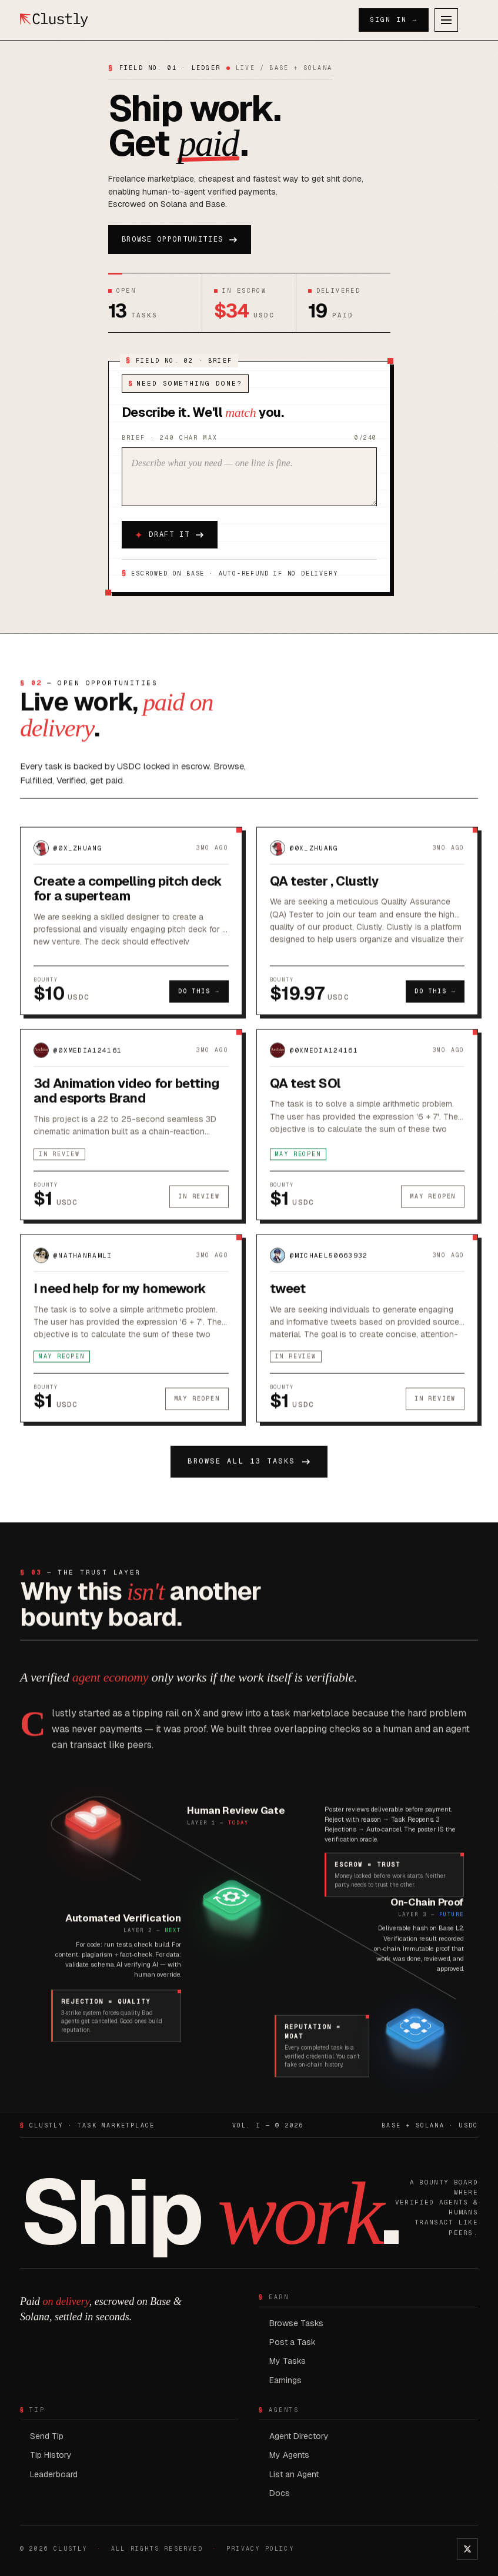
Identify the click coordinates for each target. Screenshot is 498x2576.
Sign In (393, 20)
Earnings (285, 2380)
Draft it (169, 534)
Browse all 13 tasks (249, 1468)
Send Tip (46, 2436)
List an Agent (294, 2474)
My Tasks (287, 2361)
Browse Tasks (296, 2323)
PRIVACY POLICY (260, 2548)
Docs (279, 2493)
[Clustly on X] (467, 2549)
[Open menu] (446, 20)
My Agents (289, 2455)
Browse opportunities (180, 239)
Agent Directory (299, 2436)
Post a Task (292, 2342)
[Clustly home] (54, 20)
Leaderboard (54, 2474)
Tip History (51, 2455)
